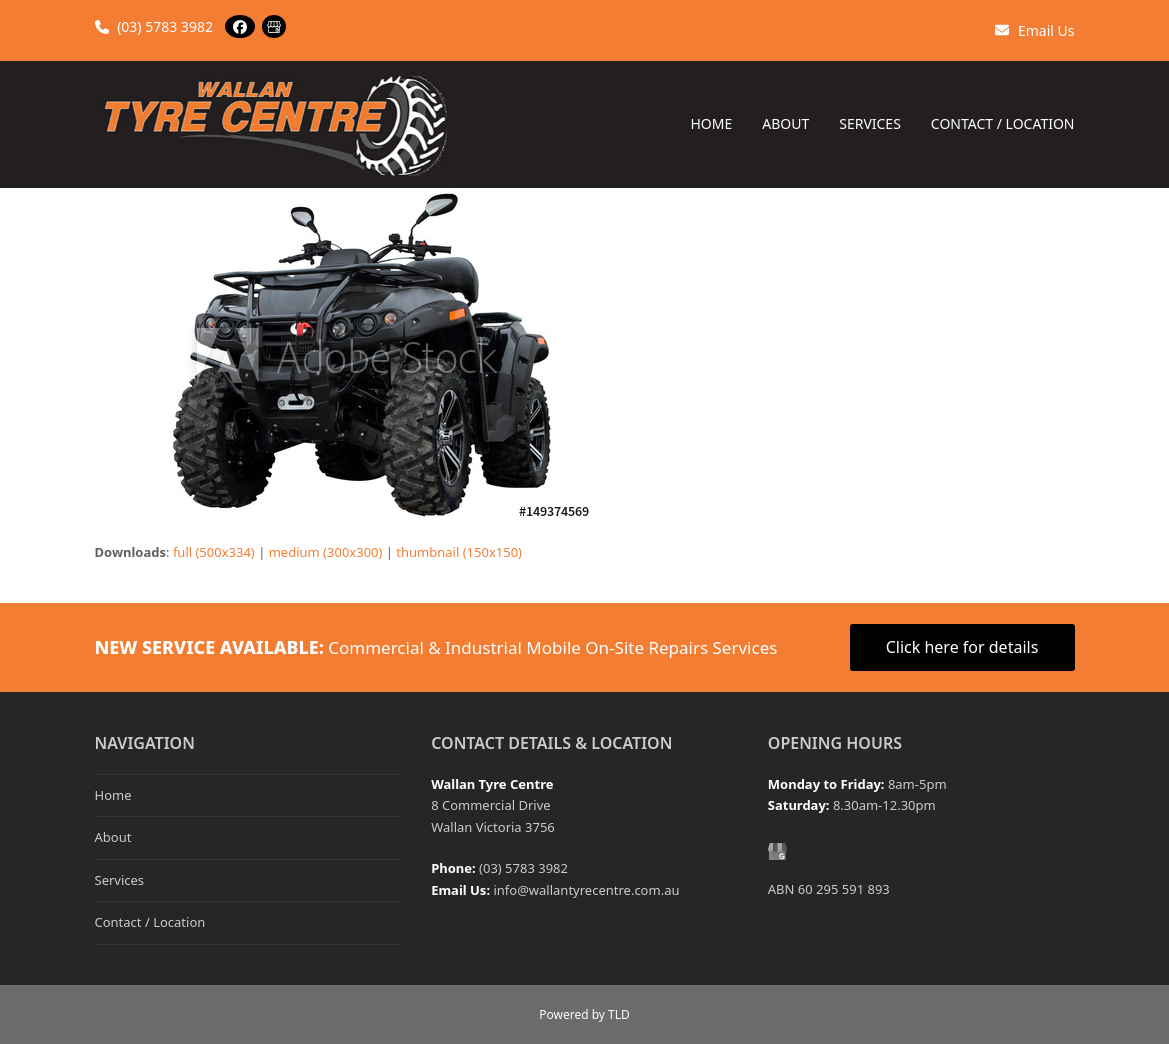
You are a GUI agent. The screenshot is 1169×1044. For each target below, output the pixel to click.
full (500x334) (214, 552)
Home (113, 795)
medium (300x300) (326, 552)
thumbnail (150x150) (459, 552)
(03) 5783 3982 (154, 26)
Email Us (1034, 30)
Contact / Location (150, 922)
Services (120, 880)
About (113, 837)
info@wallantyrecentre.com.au (586, 890)
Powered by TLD (584, 1014)
